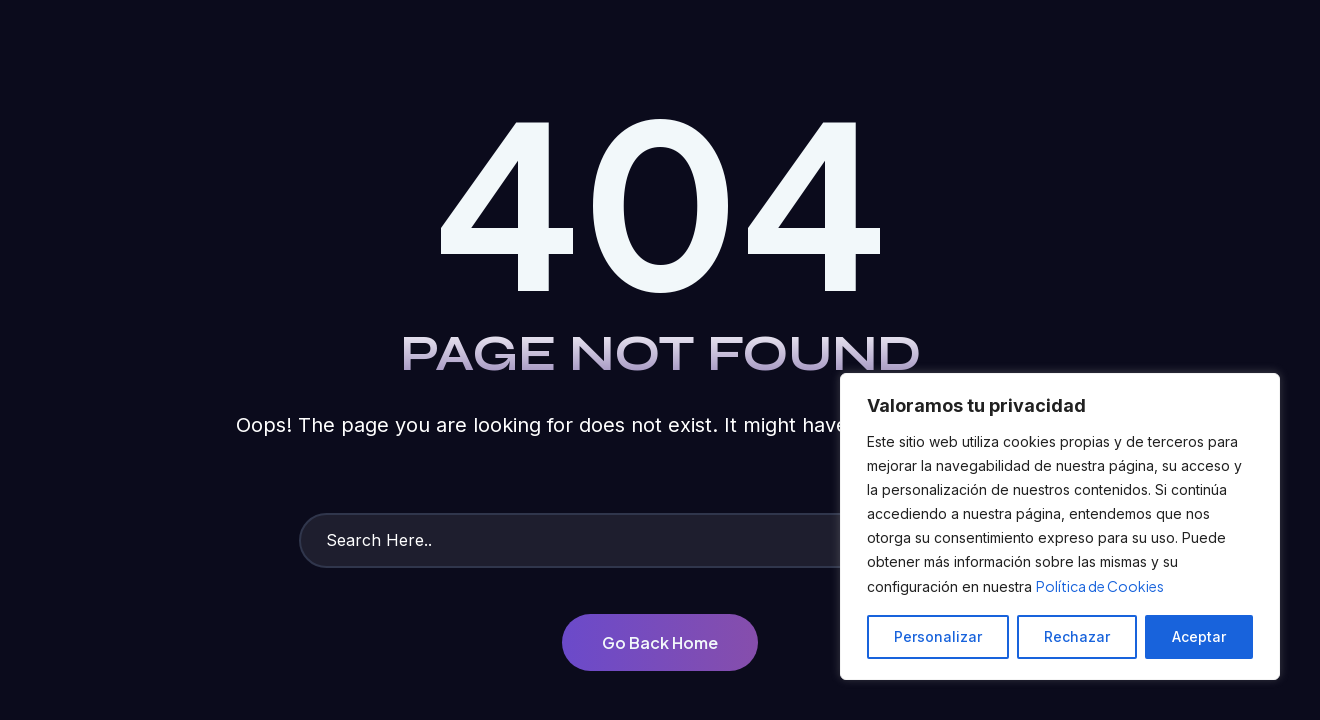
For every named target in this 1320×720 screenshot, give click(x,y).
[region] (1060, 526)
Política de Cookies (1100, 586)
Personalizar (938, 636)
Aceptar (1199, 636)
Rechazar (1077, 636)
